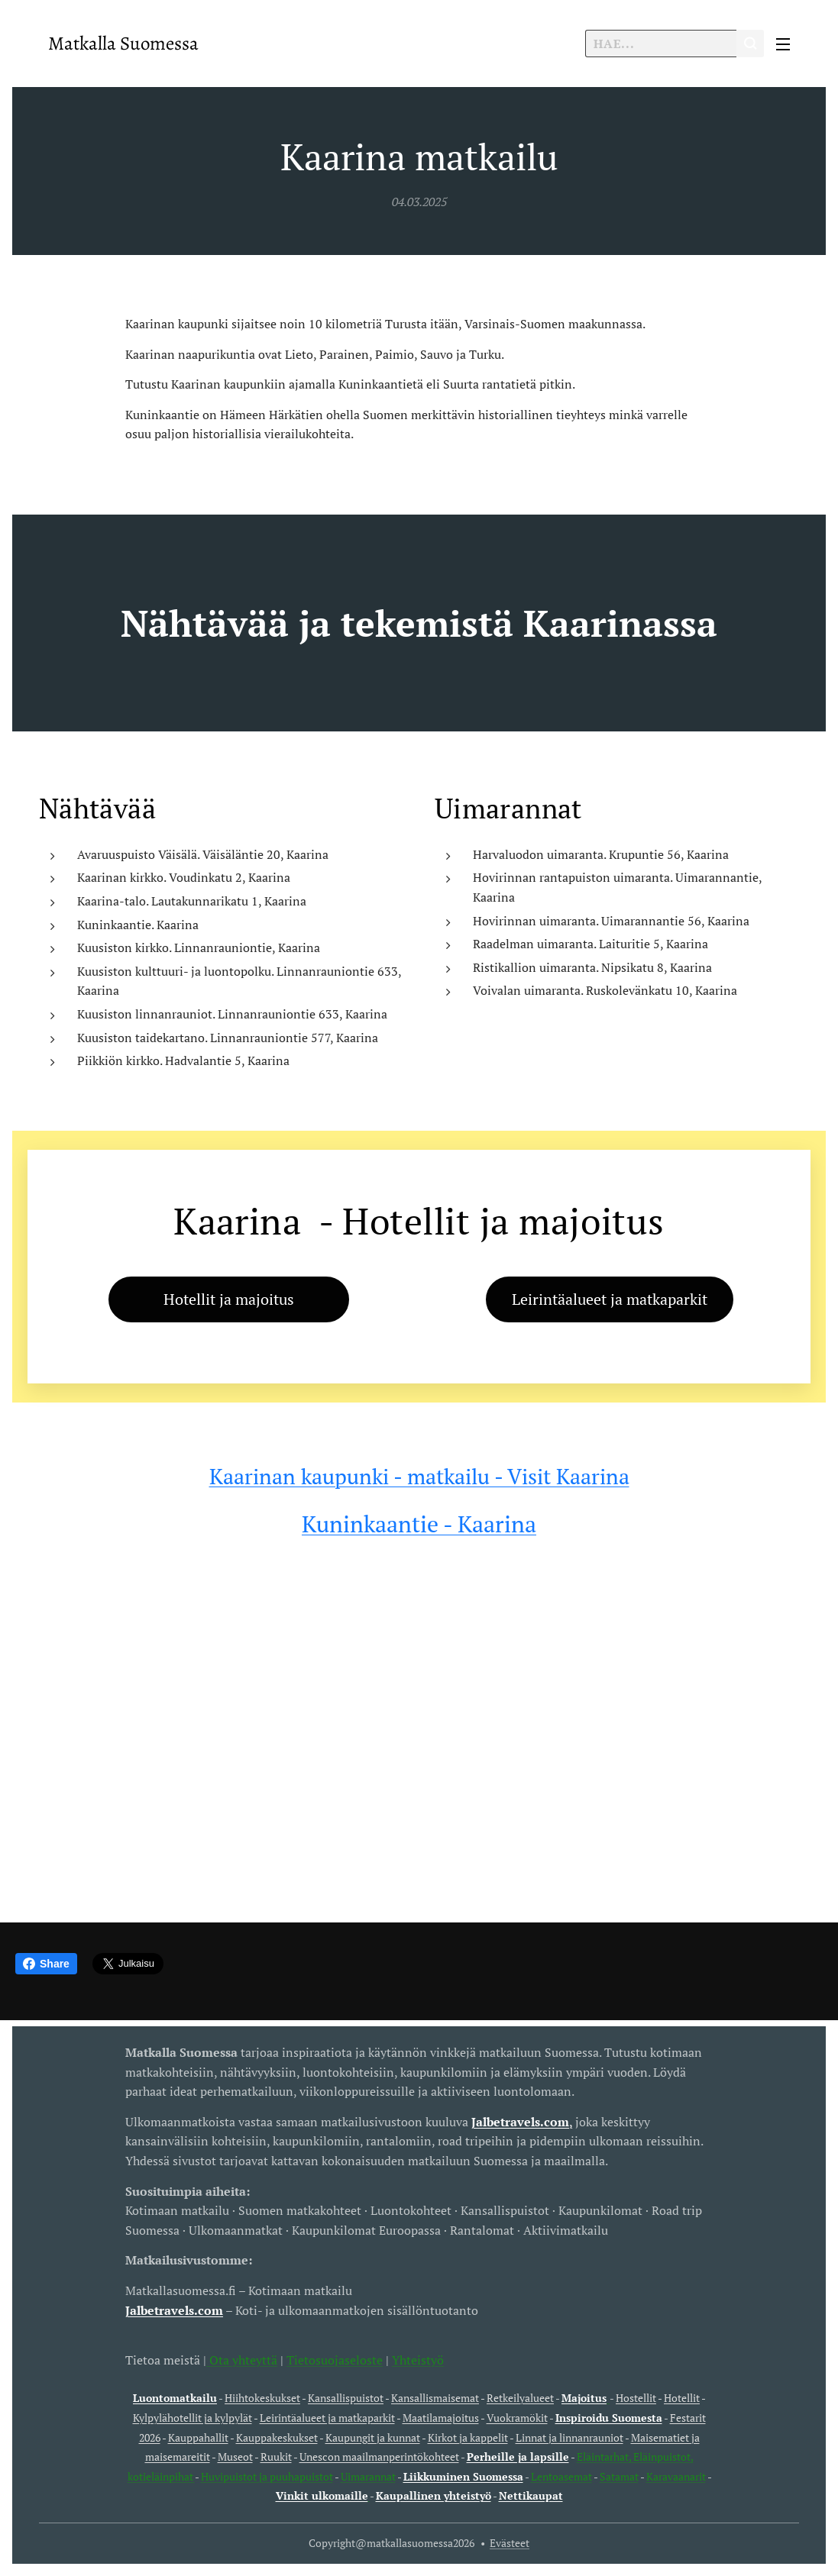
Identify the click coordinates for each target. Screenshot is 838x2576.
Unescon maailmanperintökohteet (379, 2456)
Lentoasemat (561, 2475)
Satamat (619, 2475)
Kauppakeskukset (277, 2436)
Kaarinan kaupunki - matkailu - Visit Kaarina (419, 1476)
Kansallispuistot (345, 2397)
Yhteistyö (418, 2359)
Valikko (783, 44)
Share (46, 1964)
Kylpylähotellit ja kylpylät (192, 2417)
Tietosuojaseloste (334, 2359)
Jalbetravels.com (174, 2309)
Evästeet (509, 2543)
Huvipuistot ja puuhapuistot (267, 2475)
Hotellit (682, 2397)
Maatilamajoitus (441, 2417)
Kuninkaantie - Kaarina (419, 1524)
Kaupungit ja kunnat (372, 2436)
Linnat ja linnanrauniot (569, 2436)
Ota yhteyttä (241, 2359)
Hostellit (636, 2397)
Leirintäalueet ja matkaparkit (327, 2417)
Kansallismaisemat (435, 2397)
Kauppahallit (198, 2436)
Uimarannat (368, 2475)
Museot (235, 2456)
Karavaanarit (676, 2475)
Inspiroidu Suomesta (608, 2417)
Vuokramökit (517, 2417)
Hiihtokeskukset (262, 2397)
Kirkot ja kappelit (468, 2436)
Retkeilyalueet (520, 2397)
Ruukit (276, 2456)
